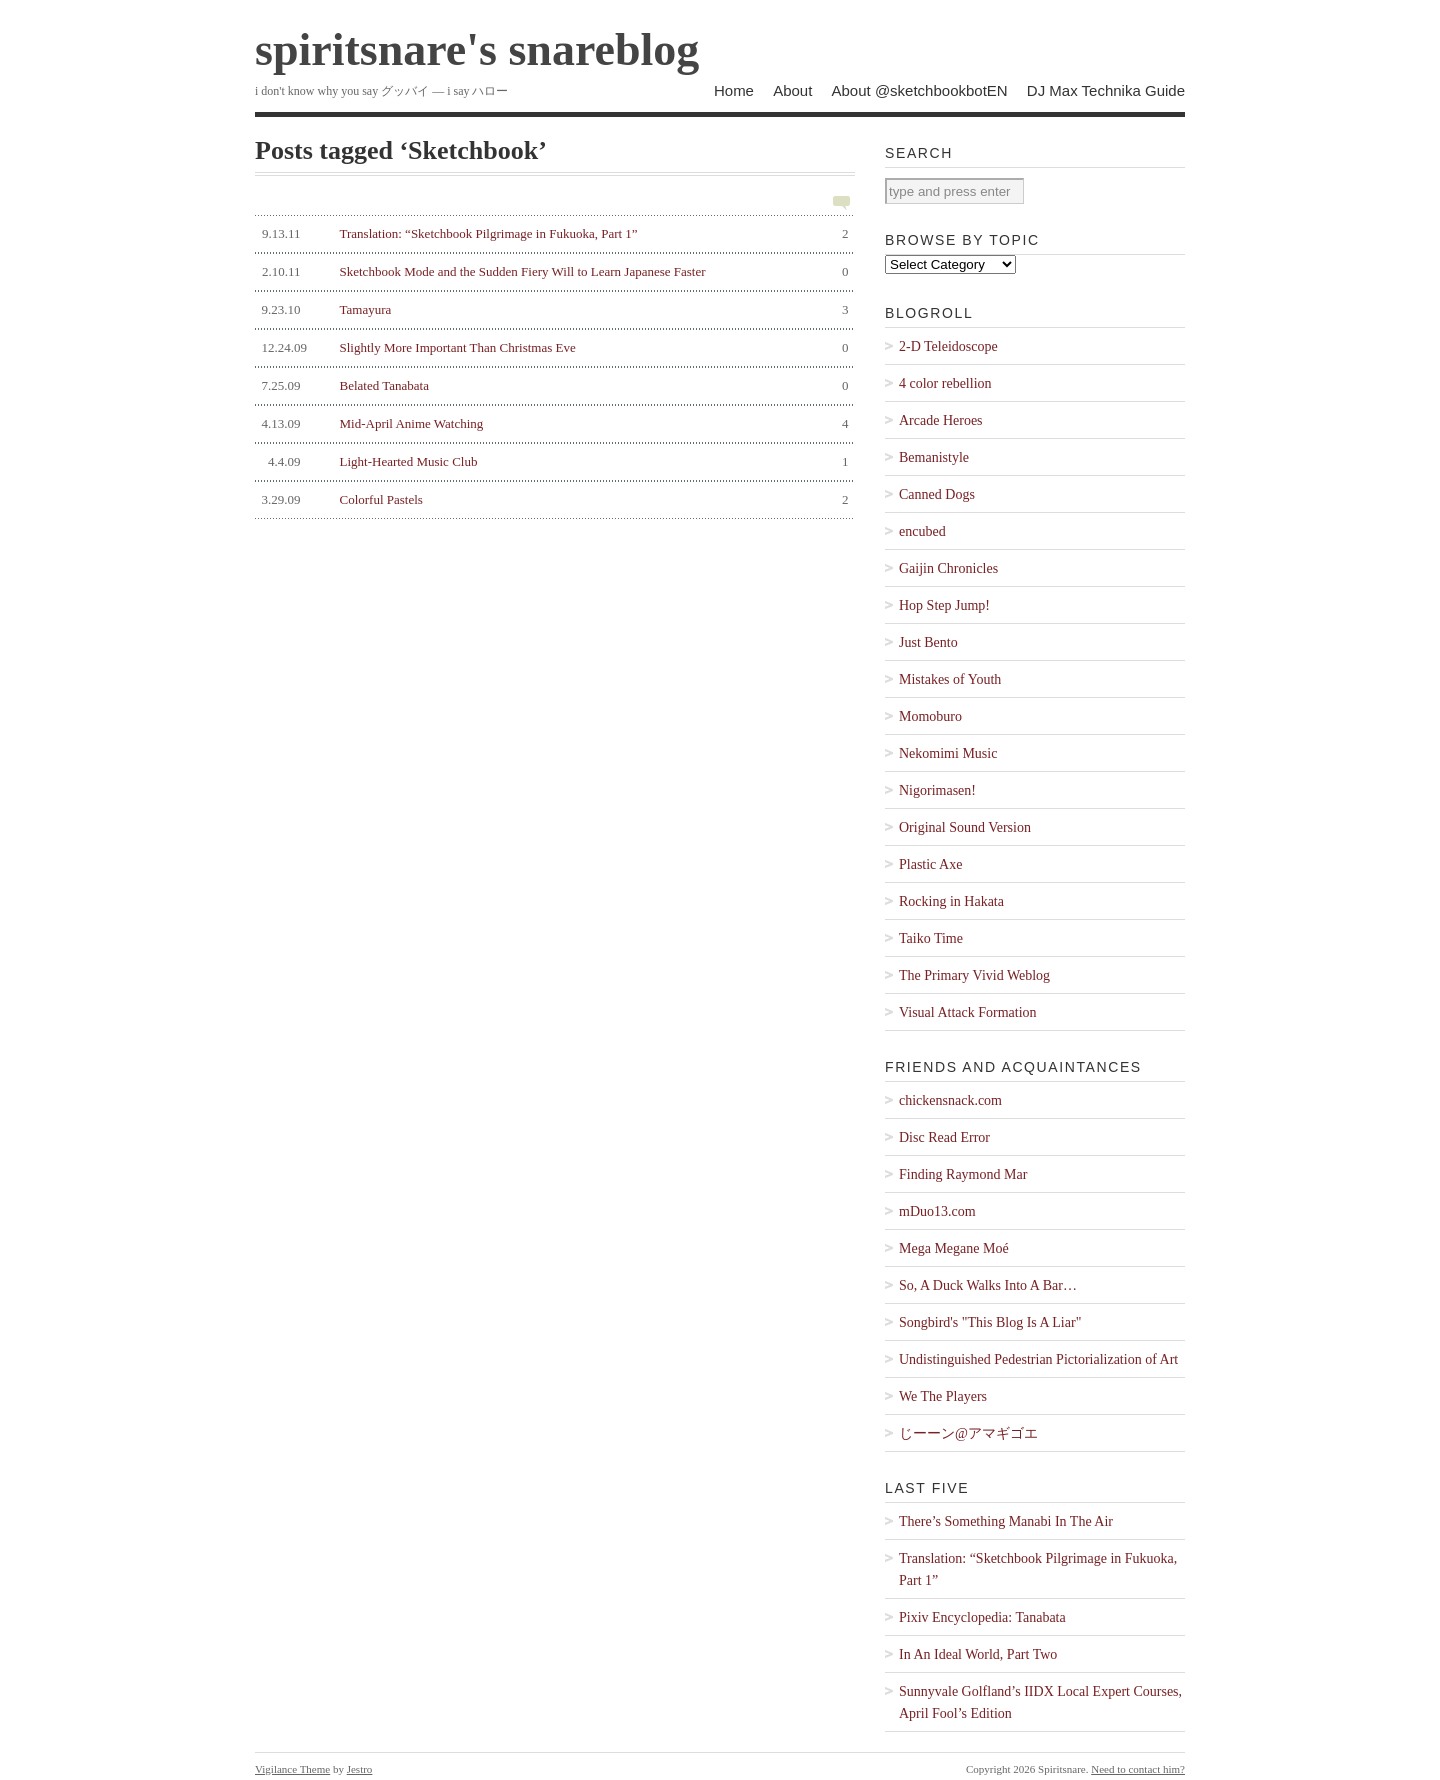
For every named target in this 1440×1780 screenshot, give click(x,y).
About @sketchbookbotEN (920, 90)
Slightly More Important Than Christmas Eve (552, 348)
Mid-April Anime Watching (552, 424)
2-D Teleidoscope (948, 346)
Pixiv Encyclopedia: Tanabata (982, 1617)
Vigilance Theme (292, 1769)
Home (734, 90)
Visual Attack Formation (968, 1012)
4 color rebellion (945, 383)
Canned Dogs (937, 494)
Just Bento (928, 642)
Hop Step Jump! (944, 605)
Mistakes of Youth (950, 679)
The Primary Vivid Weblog (974, 975)
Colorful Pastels (552, 500)
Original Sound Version (965, 827)
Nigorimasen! (937, 790)
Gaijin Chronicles (948, 568)
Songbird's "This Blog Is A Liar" (990, 1322)
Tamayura (552, 310)
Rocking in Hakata (951, 901)
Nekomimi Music (948, 753)
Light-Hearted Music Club (552, 462)
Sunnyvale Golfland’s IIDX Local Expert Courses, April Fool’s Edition (1040, 1702)
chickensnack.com (950, 1100)
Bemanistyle (934, 457)
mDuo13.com (937, 1211)
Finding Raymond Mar (963, 1174)
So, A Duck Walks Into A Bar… (988, 1285)
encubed (922, 531)
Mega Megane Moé (954, 1248)
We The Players (943, 1396)
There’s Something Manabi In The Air (1006, 1521)
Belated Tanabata (552, 386)
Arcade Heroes (941, 420)
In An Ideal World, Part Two (978, 1654)
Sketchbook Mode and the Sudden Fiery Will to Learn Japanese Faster (552, 272)
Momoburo (930, 716)
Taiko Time (931, 938)
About (792, 90)
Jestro (360, 1769)
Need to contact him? (1138, 1769)
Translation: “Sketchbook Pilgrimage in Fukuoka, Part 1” (552, 234)
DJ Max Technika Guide (1106, 90)
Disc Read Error (944, 1137)
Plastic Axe (930, 864)
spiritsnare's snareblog (477, 49)
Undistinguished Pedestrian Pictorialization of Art (1038, 1359)
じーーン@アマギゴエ (968, 1433)
